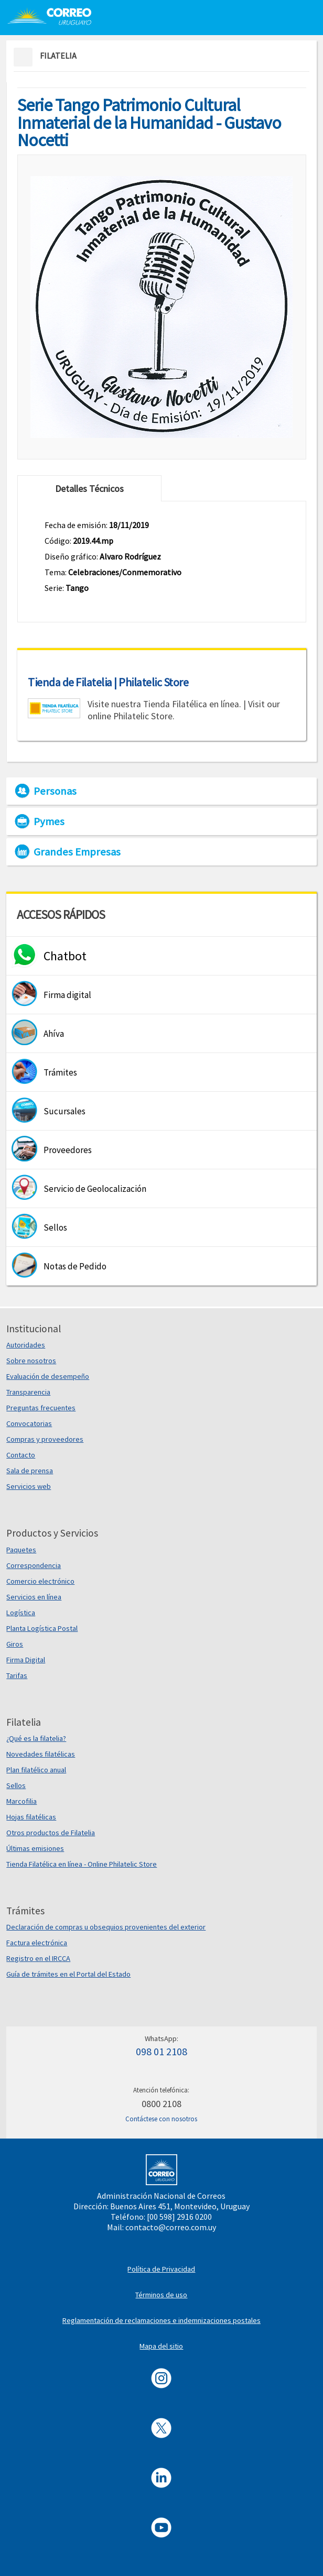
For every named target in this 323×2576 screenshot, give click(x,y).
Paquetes (21, 1549)
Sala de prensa (29, 1470)
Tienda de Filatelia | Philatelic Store (108, 682)
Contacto (20, 1455)
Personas (55, 791)
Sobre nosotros (31, 1360)
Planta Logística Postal (42, 1628)
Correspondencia (33, 1565)
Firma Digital (25, 1659)
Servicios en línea (33, 1597)
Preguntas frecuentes (41, 1407)
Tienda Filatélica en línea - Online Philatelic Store (81, 1864)
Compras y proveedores (44, 1439)
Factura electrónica (36, 1942)
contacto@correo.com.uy (170, 2227)
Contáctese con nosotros (161, 2118)
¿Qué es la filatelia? (36, 1738)
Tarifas (16, 1675)
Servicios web (28, 1486)
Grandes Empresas (77, 852)
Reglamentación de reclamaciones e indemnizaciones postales (161, 2320)
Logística (20, 1612)
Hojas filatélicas (31, 1817)
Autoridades (25, 1345)
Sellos (16, 1785)
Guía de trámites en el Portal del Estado (68, 1974)
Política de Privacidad (161, 2269)
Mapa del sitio (161, 2346)
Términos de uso (161, 2294)
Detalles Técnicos (89, 489)
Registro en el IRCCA (38, 1958)
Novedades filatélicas (40, 1754)
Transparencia (28, 1392)
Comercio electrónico (40, 1581)
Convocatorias (29, 1423)
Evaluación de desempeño (47, 1376)
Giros (14, 1644)
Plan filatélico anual (36, 1769)
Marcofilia (21, 1801)
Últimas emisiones (35, 1848)
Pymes (49, 821)
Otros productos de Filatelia (50, 1832)
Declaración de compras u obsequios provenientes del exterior (106, 1927)
